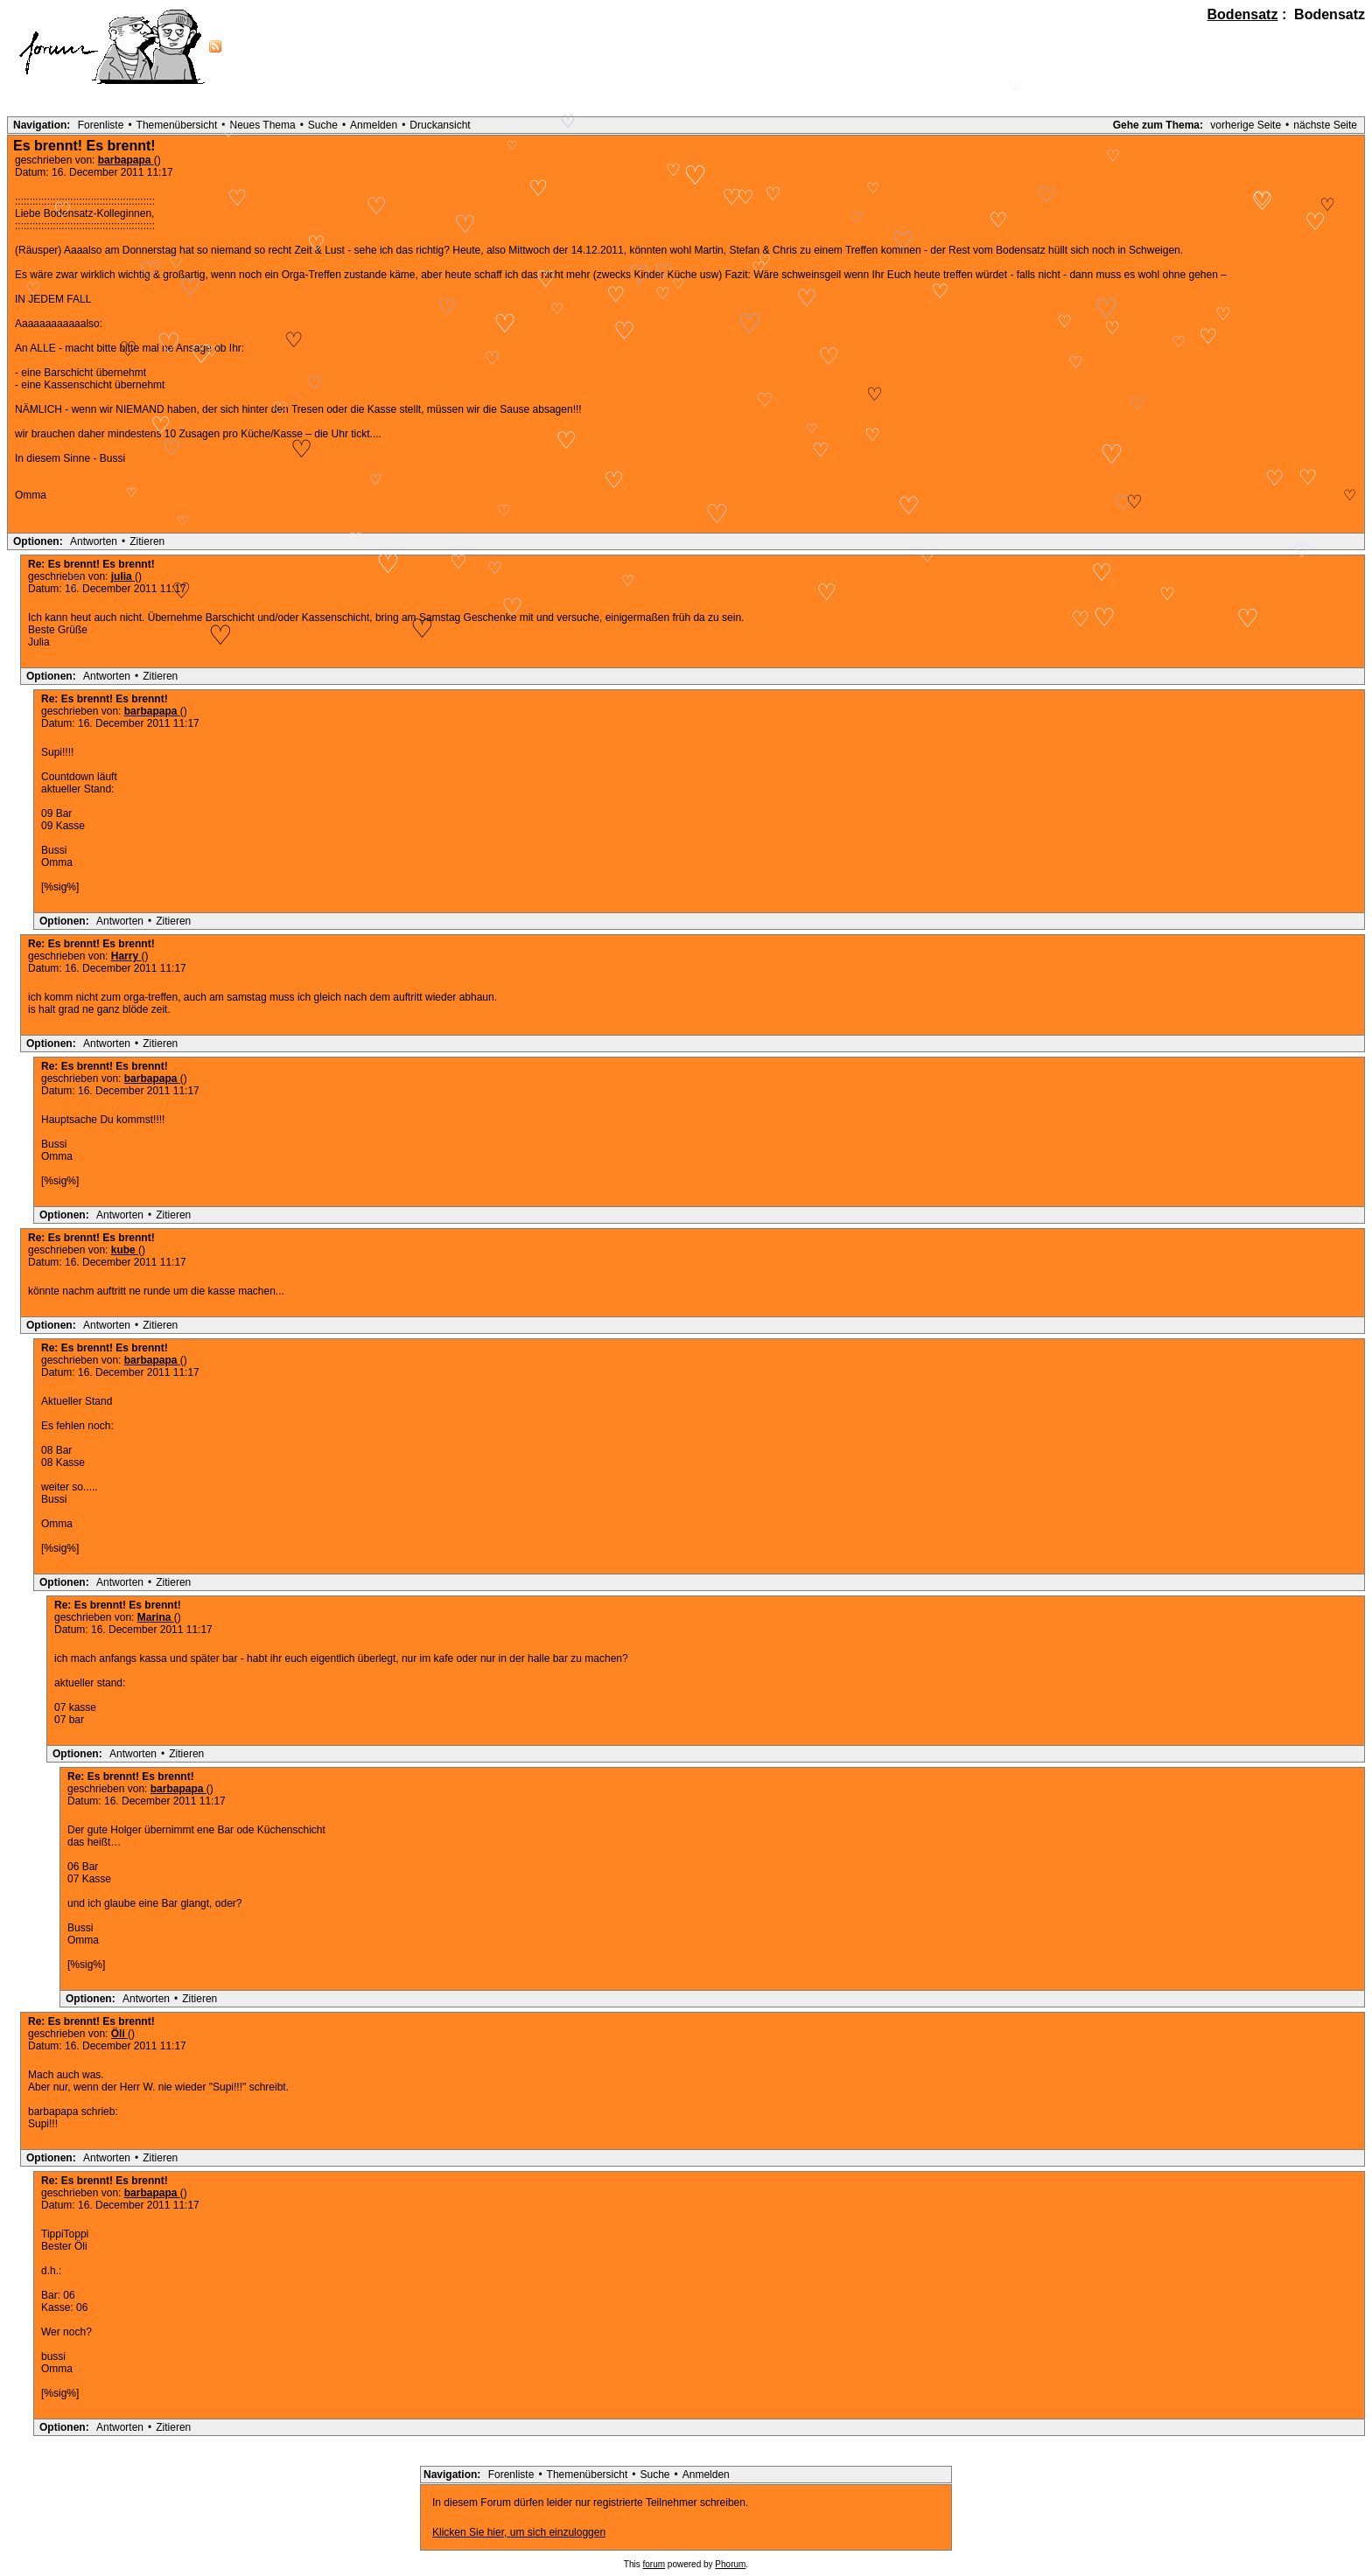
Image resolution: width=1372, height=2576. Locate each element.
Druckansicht (440, 125)
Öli (119, 2034)
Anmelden (373, 125)
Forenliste (101, 125)
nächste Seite (1325, 125)
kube (124, 1250)
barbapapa (126, 160)
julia (123, 576)
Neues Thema (263, 125)
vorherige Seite (1245, 125)
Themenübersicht (177, 125)
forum (654, 2564)
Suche (323, 125)
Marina (155, 1617)
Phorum (730, 2564)
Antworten (93, 541)
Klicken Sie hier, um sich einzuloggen (519, 2532)
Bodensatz (1243, 14)
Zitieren (147, 541)
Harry (126, 956)
